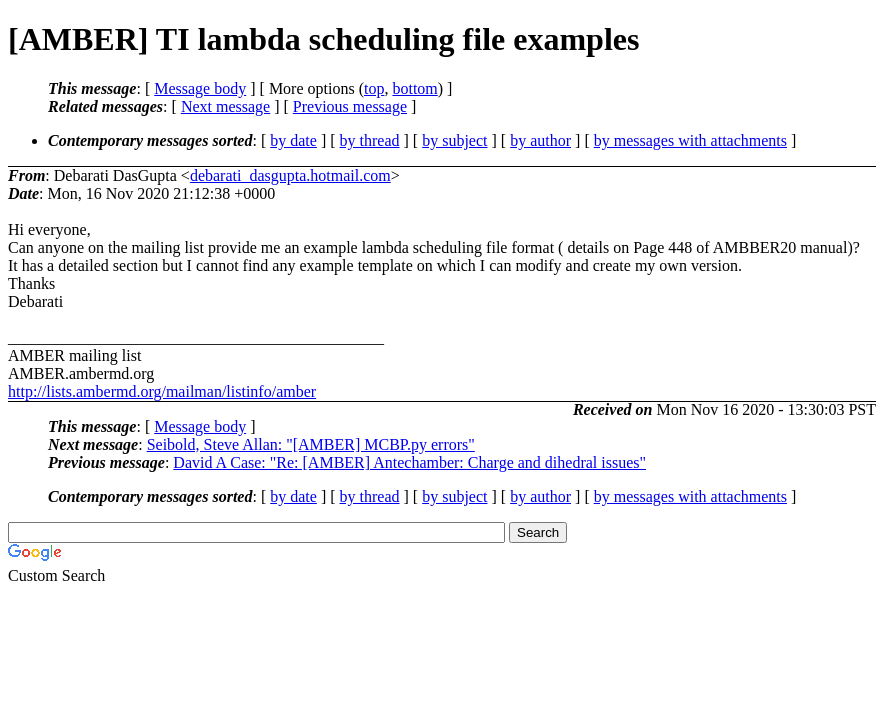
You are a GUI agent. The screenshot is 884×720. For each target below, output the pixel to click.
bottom (414, 88)
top (374, 88)
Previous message (350, 106)
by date (293, 140)
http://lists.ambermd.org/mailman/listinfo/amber (162, 391)
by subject (454, 140)
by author (540, 140)
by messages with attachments (690, 140)
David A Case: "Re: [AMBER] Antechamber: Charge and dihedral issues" (409, 462)
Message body (200, 88)
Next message (225, 106)
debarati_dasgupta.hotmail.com (290, 175)
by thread (370, 140)
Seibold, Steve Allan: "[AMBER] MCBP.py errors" (311, 444)
